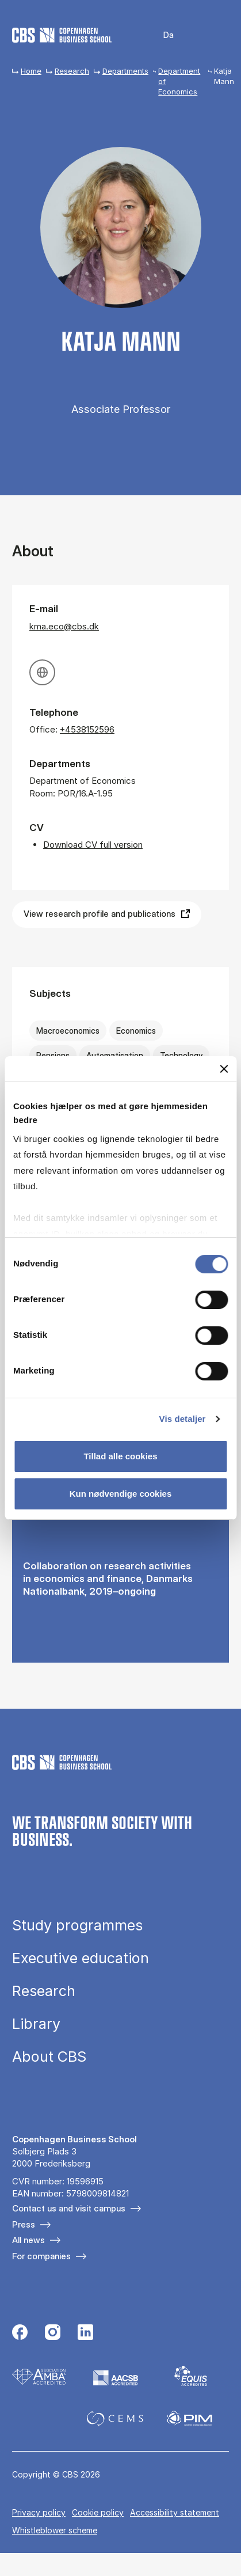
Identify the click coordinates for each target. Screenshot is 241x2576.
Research (72, 70)
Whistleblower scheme (54, 2530)
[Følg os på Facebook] (20, 2333)
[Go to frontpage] (62, 35)
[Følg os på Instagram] (52, 2333)
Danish (161, 35)
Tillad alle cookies (120, 1456)
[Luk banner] (224, 1069)
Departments (125, 70)
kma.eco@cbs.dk (64, 626)
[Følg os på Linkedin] (85, 2333)
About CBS (49, 2057)
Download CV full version (93, 844)
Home (31, 70)
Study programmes (77, 1925)
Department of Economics (179, 81)
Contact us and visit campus (68, 2208)
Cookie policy (98, 2512)
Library (36, 2024)
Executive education (80, 1958)
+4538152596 (87, 729)
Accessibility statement (174, 2512)
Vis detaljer (182, 1419)
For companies (41, 2256)
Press (23, 2224)
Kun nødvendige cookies (121, 1493)
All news (28, 2239)
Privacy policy (39, 2512)
